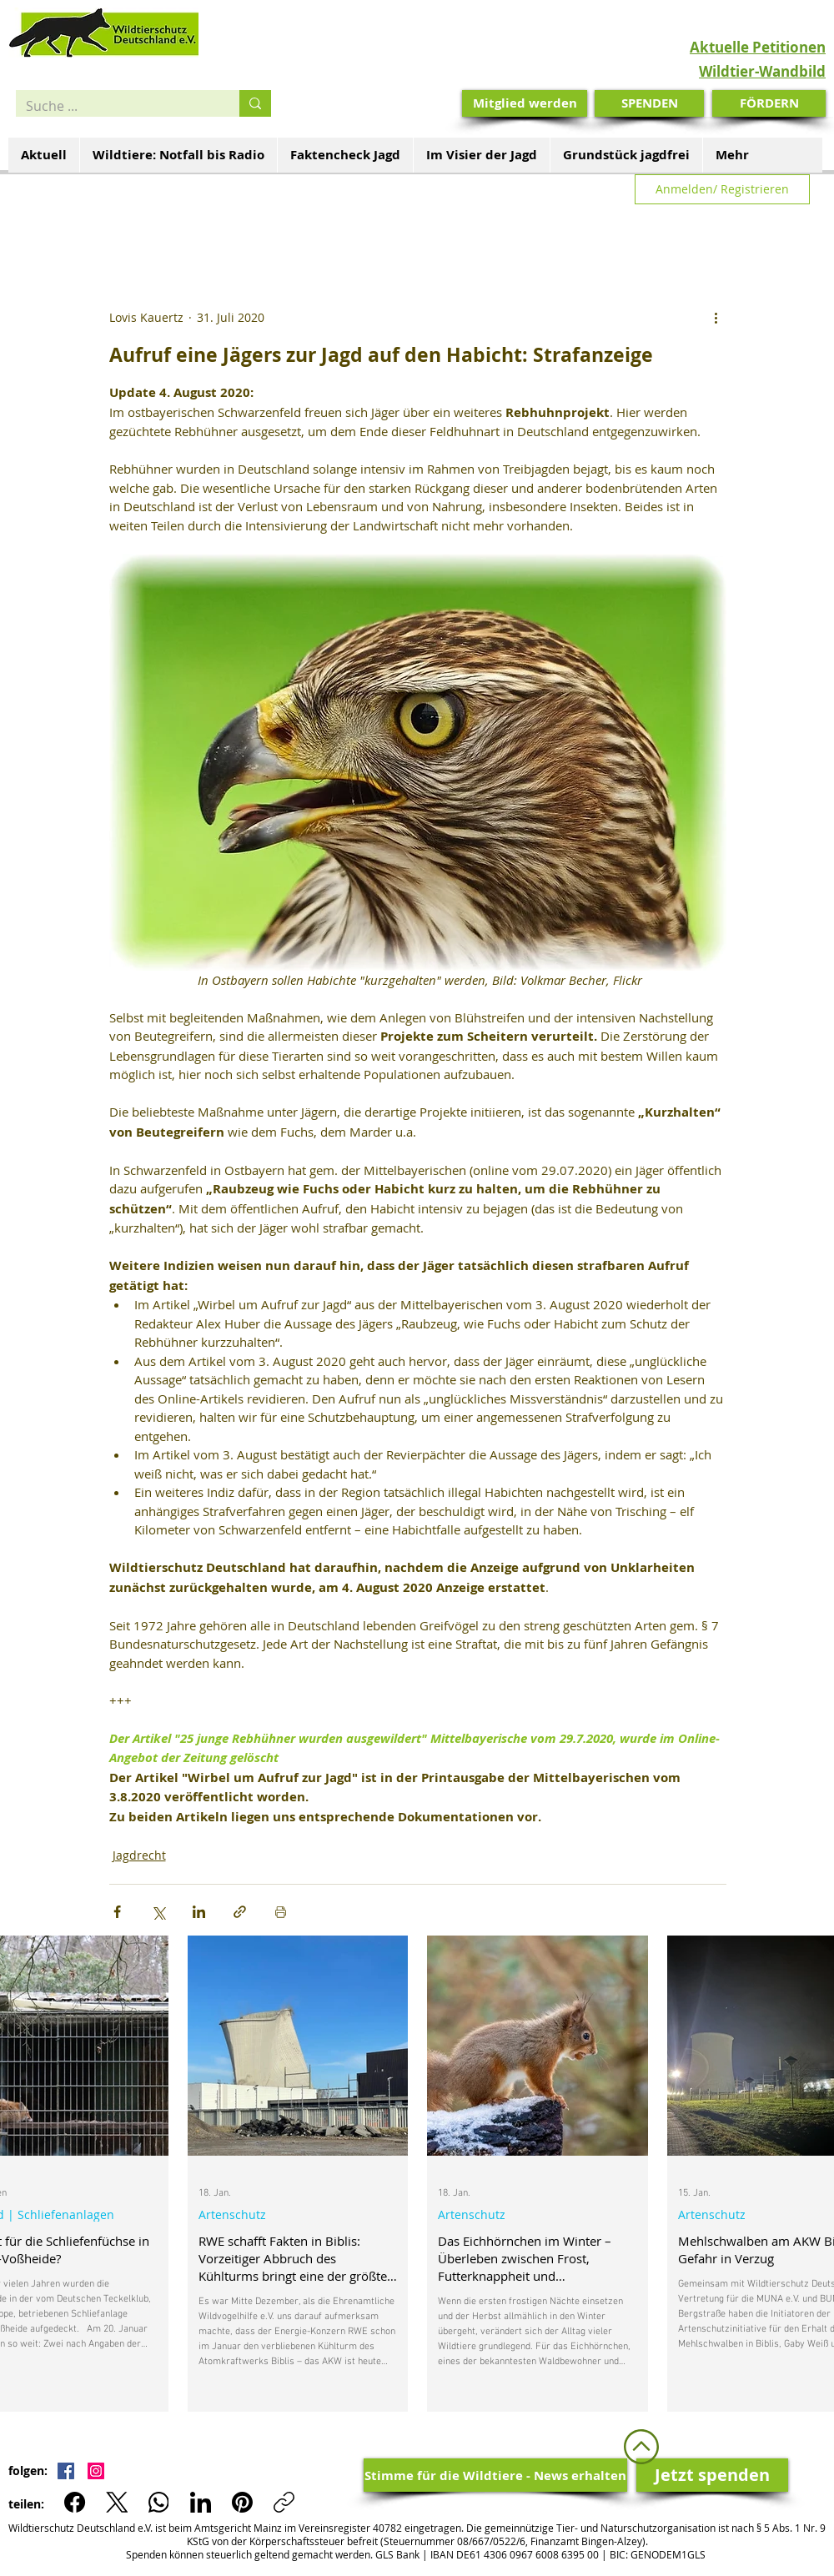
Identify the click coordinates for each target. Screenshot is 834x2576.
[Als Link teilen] (240, 1912)
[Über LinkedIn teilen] (199, 1912)
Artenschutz (232, 2214)
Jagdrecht (139, 1855)
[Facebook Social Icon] (66, 2471)
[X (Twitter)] (117, 2502)
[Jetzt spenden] (712, 2475)
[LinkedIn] (200, 2502)
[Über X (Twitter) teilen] (158, 1912)
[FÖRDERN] (769, 103)
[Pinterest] (242, 2502)
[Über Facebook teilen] (117, 1912)
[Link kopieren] (284, 2502)
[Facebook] (75, 2502)
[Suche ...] (115, 106)
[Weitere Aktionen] (716, 318)
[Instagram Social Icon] (96, 2471)
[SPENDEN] (649, 103)
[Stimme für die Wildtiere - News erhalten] (495, 2475)
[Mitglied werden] (524, 103)
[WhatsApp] (158, 2502)
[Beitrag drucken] (281, 1912)
